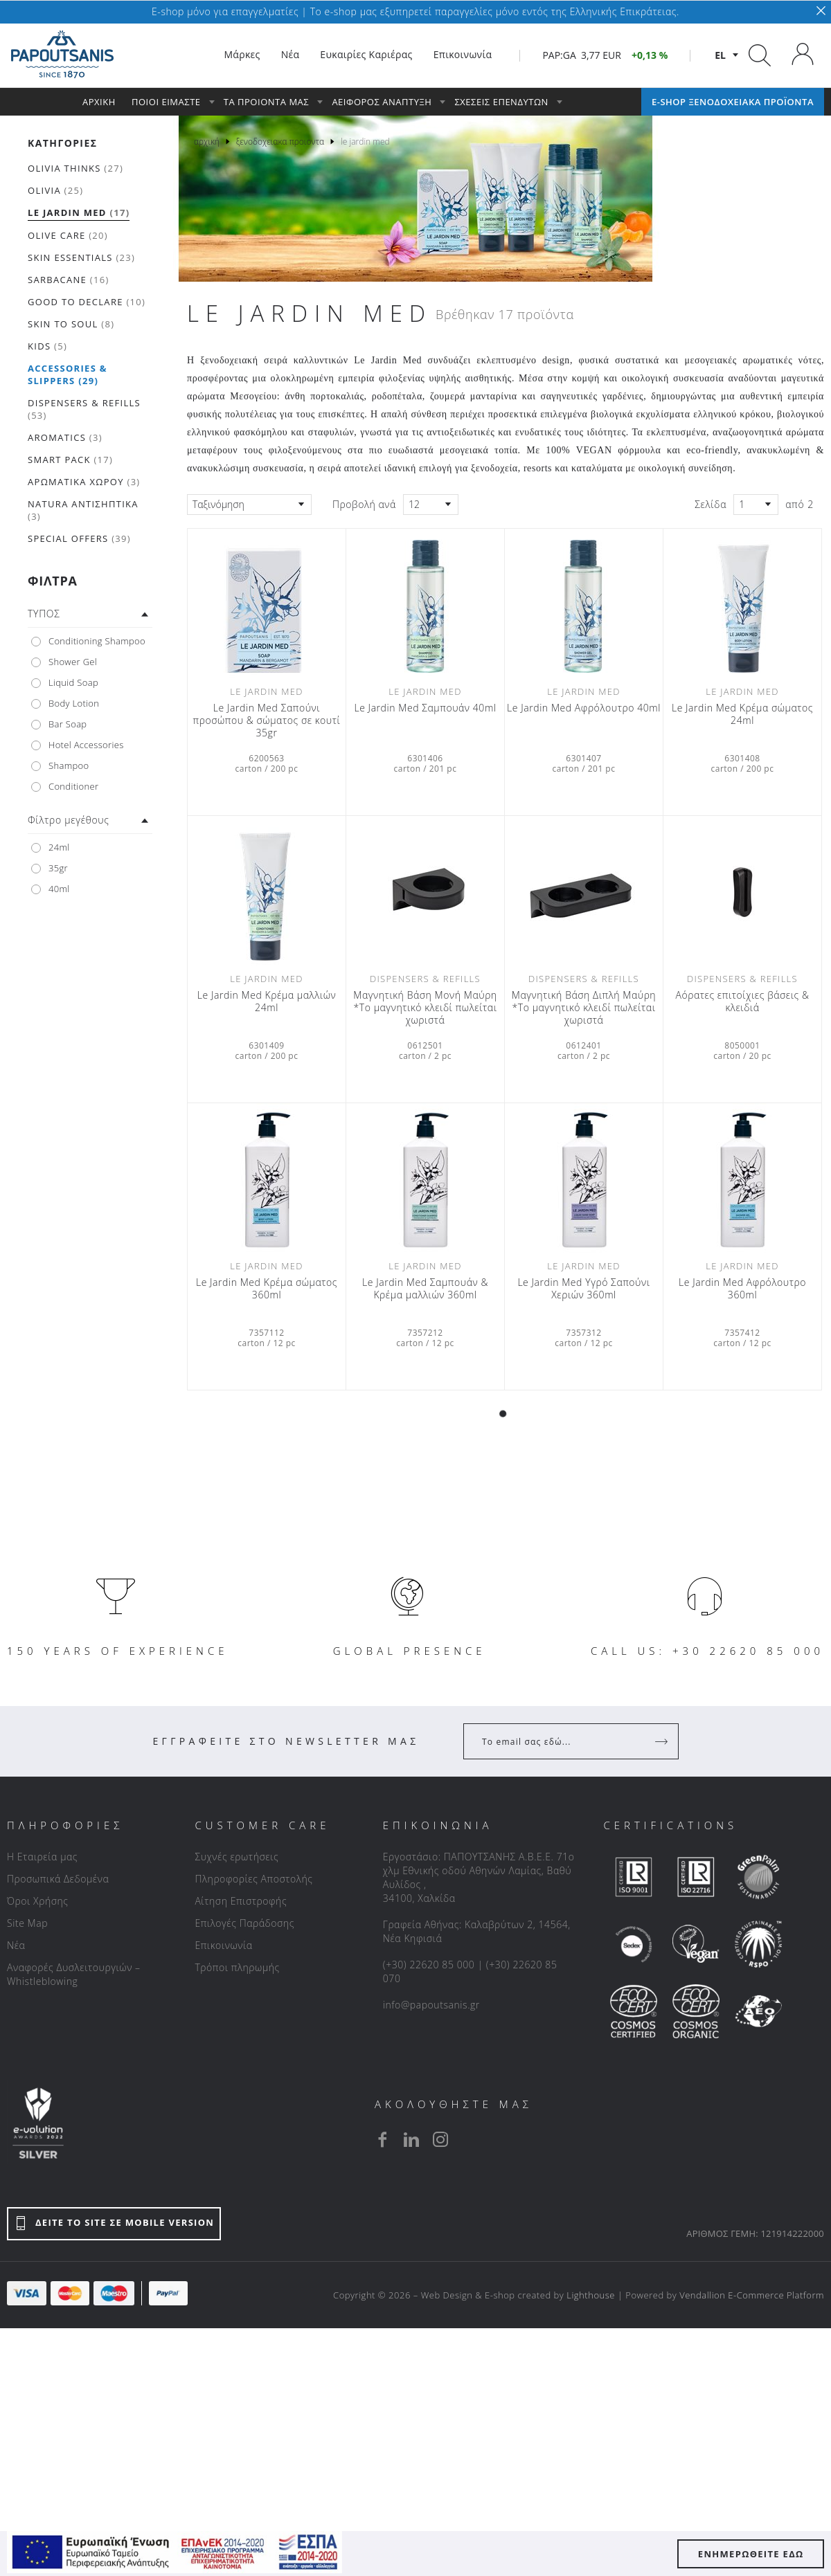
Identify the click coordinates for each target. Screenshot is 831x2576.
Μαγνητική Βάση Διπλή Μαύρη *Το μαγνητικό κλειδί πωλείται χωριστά (584, 1007)
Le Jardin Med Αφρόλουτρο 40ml (584, 708)
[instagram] (440, 2139)
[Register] (662, 1741)
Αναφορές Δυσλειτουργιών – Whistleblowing (74, 1974)
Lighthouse (590, 2295)
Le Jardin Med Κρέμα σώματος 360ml (266, 1288)
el (720, 55)
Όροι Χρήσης (38, 1900)
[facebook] (382, 2139)
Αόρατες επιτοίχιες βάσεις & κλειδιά (742, 1001)
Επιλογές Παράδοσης (244, 1923)
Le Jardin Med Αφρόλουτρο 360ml (742, 1288)
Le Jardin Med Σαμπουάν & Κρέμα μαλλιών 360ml (425, 1288)
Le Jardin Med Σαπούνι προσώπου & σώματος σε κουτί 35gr (267, 720)
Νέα (16, 1945)
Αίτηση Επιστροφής (241, 1900)
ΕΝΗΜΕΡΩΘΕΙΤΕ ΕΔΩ (751, 2554)
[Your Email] (561, 1741)
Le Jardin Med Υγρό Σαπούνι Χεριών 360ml (583, 1288)
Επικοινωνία (223, 1945)
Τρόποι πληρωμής (237, 1967)
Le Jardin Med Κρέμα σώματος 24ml (742, 714)
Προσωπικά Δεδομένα (58, 1878)
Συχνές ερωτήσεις (236, 1856)
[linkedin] (411, 2139)
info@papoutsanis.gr (431, 2004)
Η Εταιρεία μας (42, 1856)
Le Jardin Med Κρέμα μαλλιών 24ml (266, 1001)
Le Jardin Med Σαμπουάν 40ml (425, 708)
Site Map (27, 1923)
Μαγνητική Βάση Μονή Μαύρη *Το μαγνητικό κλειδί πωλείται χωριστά (425, 1007)
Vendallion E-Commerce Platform (751, 2295)
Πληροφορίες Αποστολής (253, 1878)
